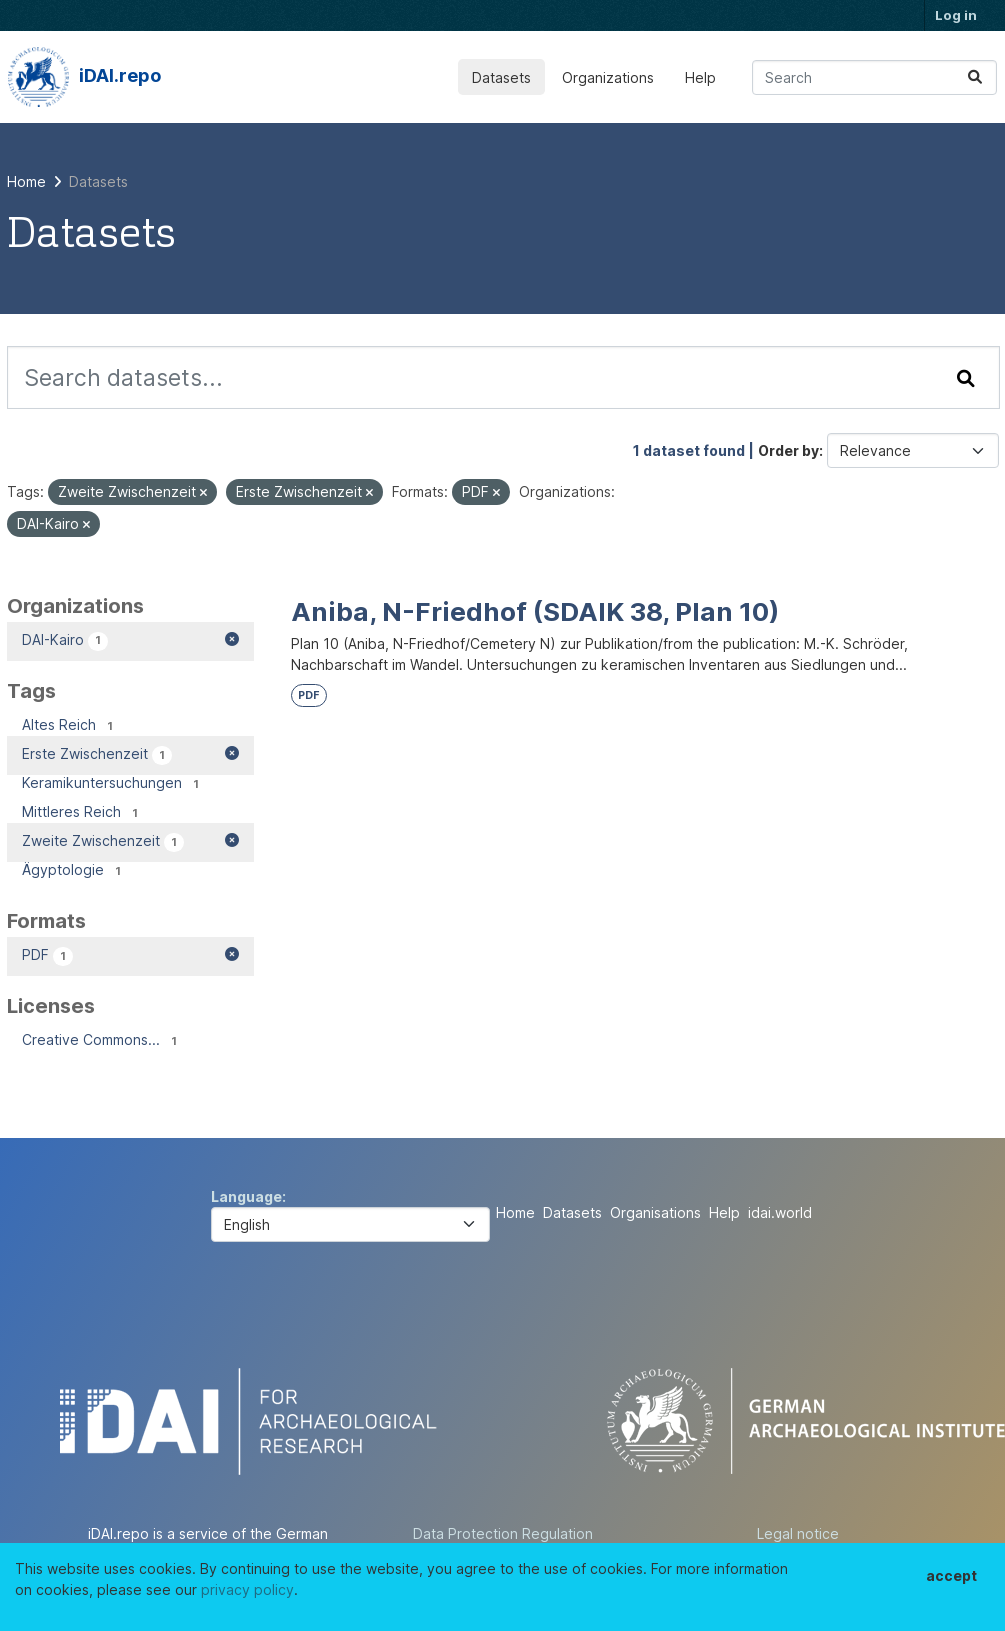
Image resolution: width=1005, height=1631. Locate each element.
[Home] (26, 181)
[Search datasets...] (874, 77)
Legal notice (798, 1533)
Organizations (608, 77)
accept (951, 1575)
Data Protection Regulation (503, 1533)
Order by (788, 450)
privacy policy (247, 1589)
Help (700, 77)
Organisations (655, 1212)
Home (515, 1212)
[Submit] (975, 77)
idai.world (780, 1212)
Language (246, 1196)
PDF (308, 695)
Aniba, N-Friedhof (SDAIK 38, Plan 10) (535, 611)
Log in (956, 15)
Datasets (501, 77)
